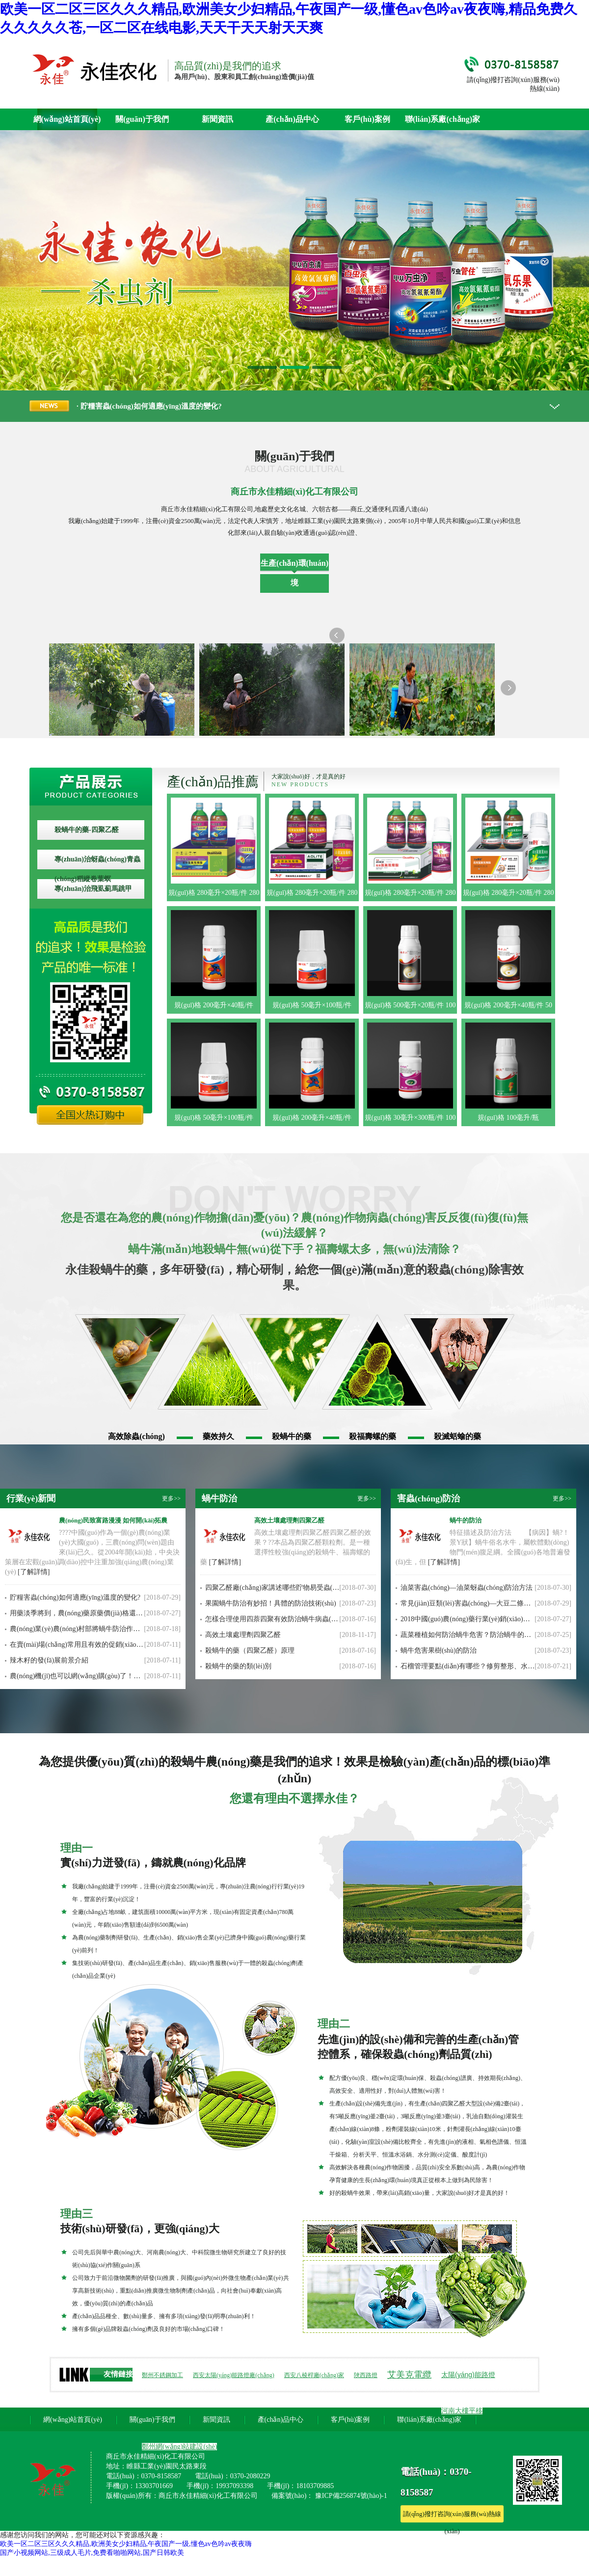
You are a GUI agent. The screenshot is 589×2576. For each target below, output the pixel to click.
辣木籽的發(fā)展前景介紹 (49, 1660)
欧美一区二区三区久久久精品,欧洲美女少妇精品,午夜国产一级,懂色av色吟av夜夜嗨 (126, 2544)
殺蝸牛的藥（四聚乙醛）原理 (249, 1650)
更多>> (171, 1498)
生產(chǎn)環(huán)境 (294, 573)
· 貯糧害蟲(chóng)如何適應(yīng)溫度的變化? (149, 406)
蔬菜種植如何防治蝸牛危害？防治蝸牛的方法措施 (476, 1634)
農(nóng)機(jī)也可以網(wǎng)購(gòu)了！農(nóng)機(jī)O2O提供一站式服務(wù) (129, 1676)
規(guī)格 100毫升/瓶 (508, 1117)
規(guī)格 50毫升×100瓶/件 (312, 1005)
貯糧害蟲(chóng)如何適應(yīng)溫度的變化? (75, 1597)
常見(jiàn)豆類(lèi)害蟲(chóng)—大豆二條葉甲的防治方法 (486, 1603)
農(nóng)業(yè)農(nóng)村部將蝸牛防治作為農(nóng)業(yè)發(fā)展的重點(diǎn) (127, 1629)
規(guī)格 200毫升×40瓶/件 (214, 1005)
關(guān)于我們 (141, 119)
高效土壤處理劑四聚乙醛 (289, 1520)
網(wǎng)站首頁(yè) (67, 119)
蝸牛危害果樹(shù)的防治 (439, 1650)
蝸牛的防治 (466, 1520)
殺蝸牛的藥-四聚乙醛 (86, 829)
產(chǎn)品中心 (292, 119)
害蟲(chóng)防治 (428, 1498)
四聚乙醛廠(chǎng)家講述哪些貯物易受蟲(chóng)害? (283, 1587)
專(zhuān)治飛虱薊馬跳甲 (93, 888)
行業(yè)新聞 (30, 1498)
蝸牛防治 (219, 1498)
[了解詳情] (34, 1572)
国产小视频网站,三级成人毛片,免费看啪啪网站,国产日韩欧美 (92, 2552)
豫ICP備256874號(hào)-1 (351, 2495)
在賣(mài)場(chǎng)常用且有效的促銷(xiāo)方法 (81, 1644)
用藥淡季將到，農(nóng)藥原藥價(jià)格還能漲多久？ (90, 1613)
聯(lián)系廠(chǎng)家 (442, 119)
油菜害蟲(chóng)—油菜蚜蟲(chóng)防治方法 (467, 1587)
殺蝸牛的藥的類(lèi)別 (238, 1666)
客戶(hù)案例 (367, 119)
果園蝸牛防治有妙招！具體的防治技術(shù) (270, 1603)
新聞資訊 (217, 119)
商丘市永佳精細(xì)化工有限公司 (294, 492)
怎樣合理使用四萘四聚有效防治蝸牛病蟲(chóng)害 (281, 1619)
